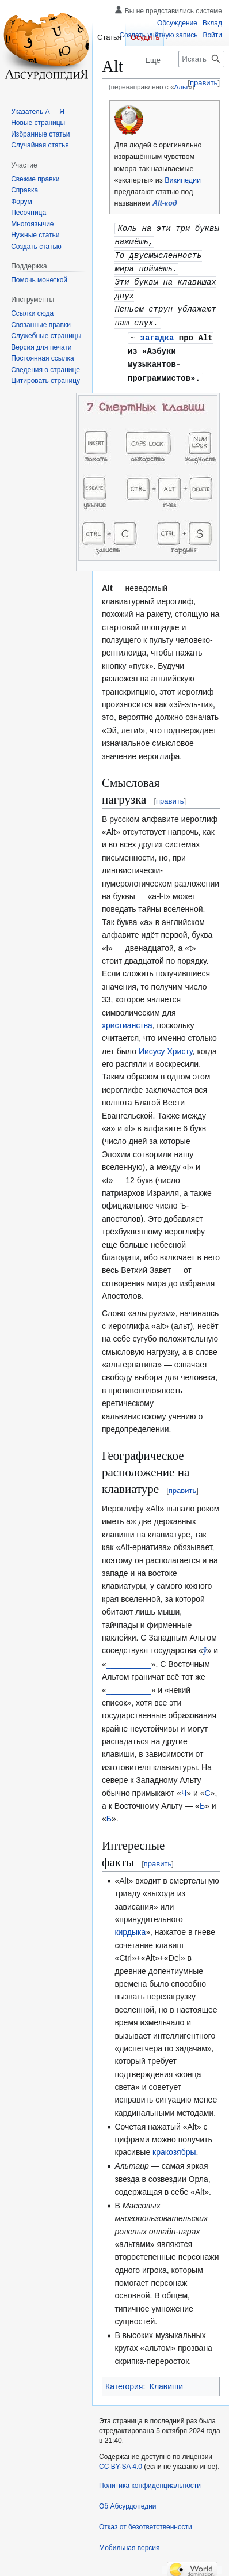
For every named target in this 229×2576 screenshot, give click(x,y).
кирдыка (130, 1925)
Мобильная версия (129, 2541)
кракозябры (174, 2145)
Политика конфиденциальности (150, 2479)
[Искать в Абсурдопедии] (201, 59)
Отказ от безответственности (145, 2520)
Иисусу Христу (166, 1044)
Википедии (183, 180)
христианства (127, 1018)
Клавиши (166, 2379)
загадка (157, 332)
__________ (128, 1657)
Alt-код (164, 203)
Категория (124, 2379)
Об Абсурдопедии (128, 2499)
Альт (181, 86)
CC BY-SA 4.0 (120, 2460)
